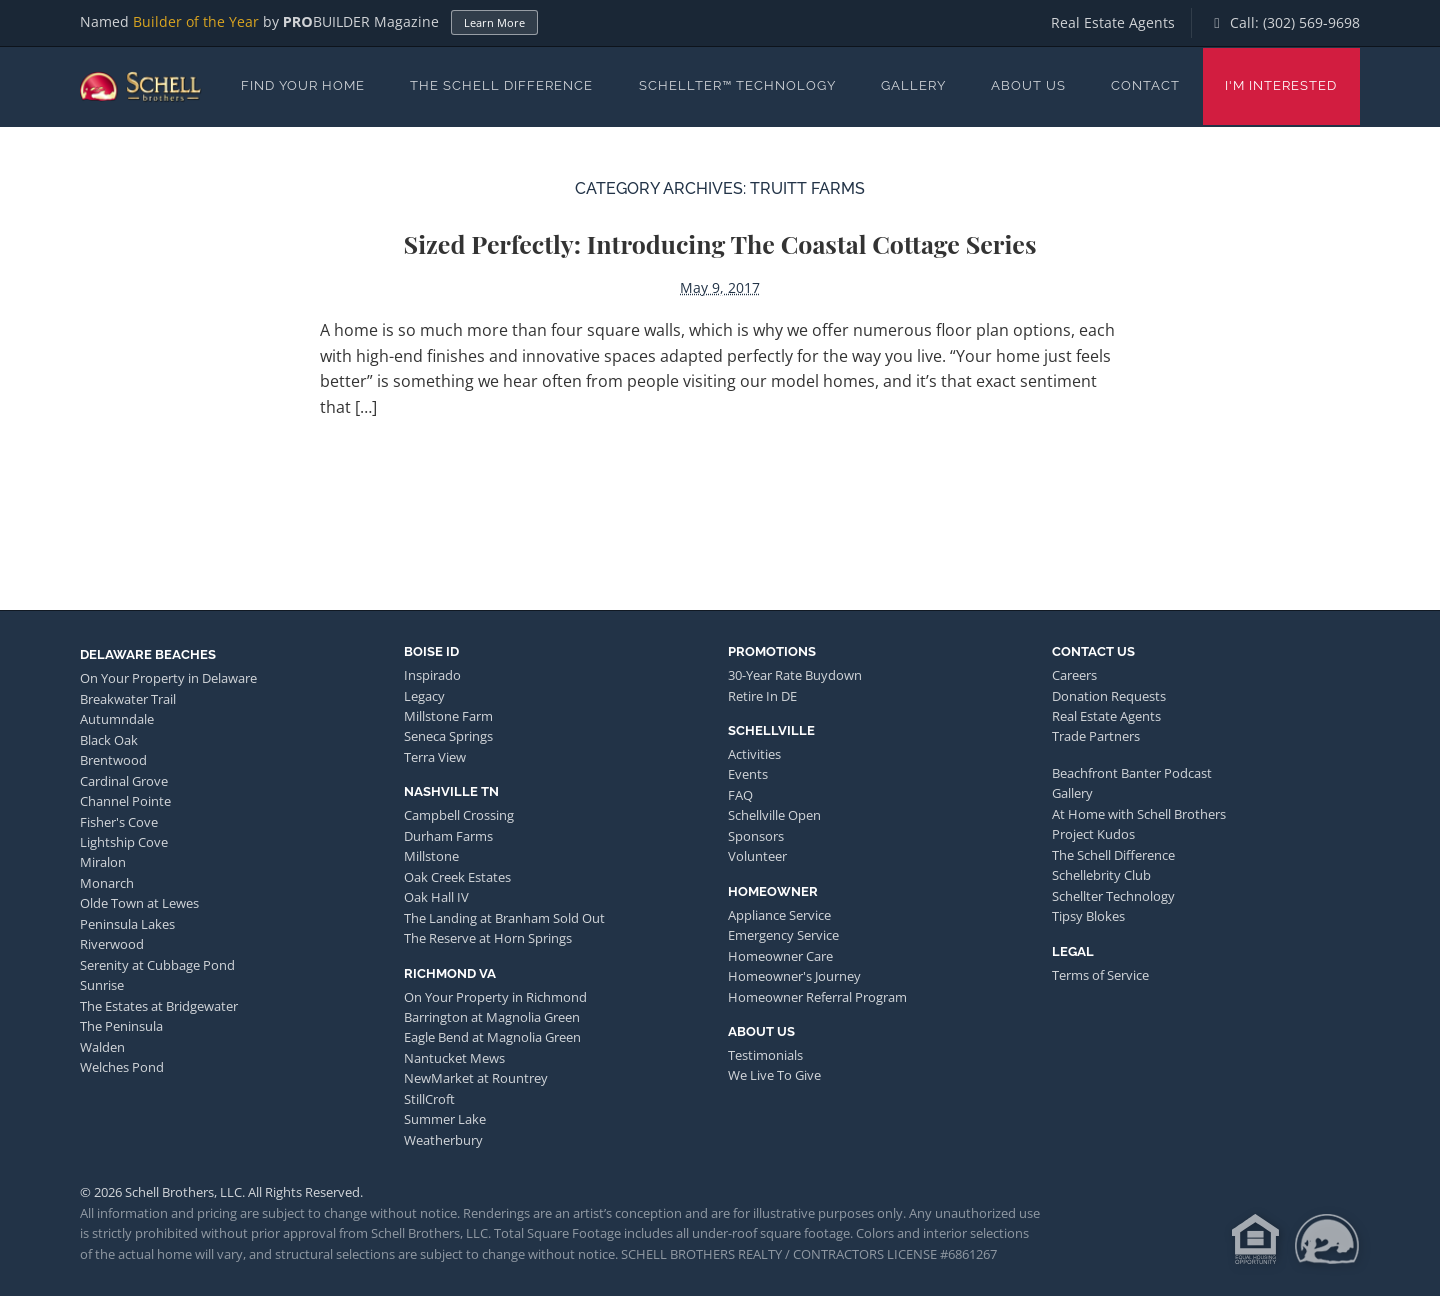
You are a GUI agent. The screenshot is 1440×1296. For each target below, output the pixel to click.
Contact (1145, 85)
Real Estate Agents (1113, 22)
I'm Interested (1281, 85)
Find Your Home (303, 85)
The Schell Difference (501, 85)
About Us (1028, 85)
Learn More (494, 22)
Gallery (913, 85)
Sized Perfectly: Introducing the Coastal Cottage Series (720, 243)
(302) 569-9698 (1311, 22)
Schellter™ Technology (737, 85)
